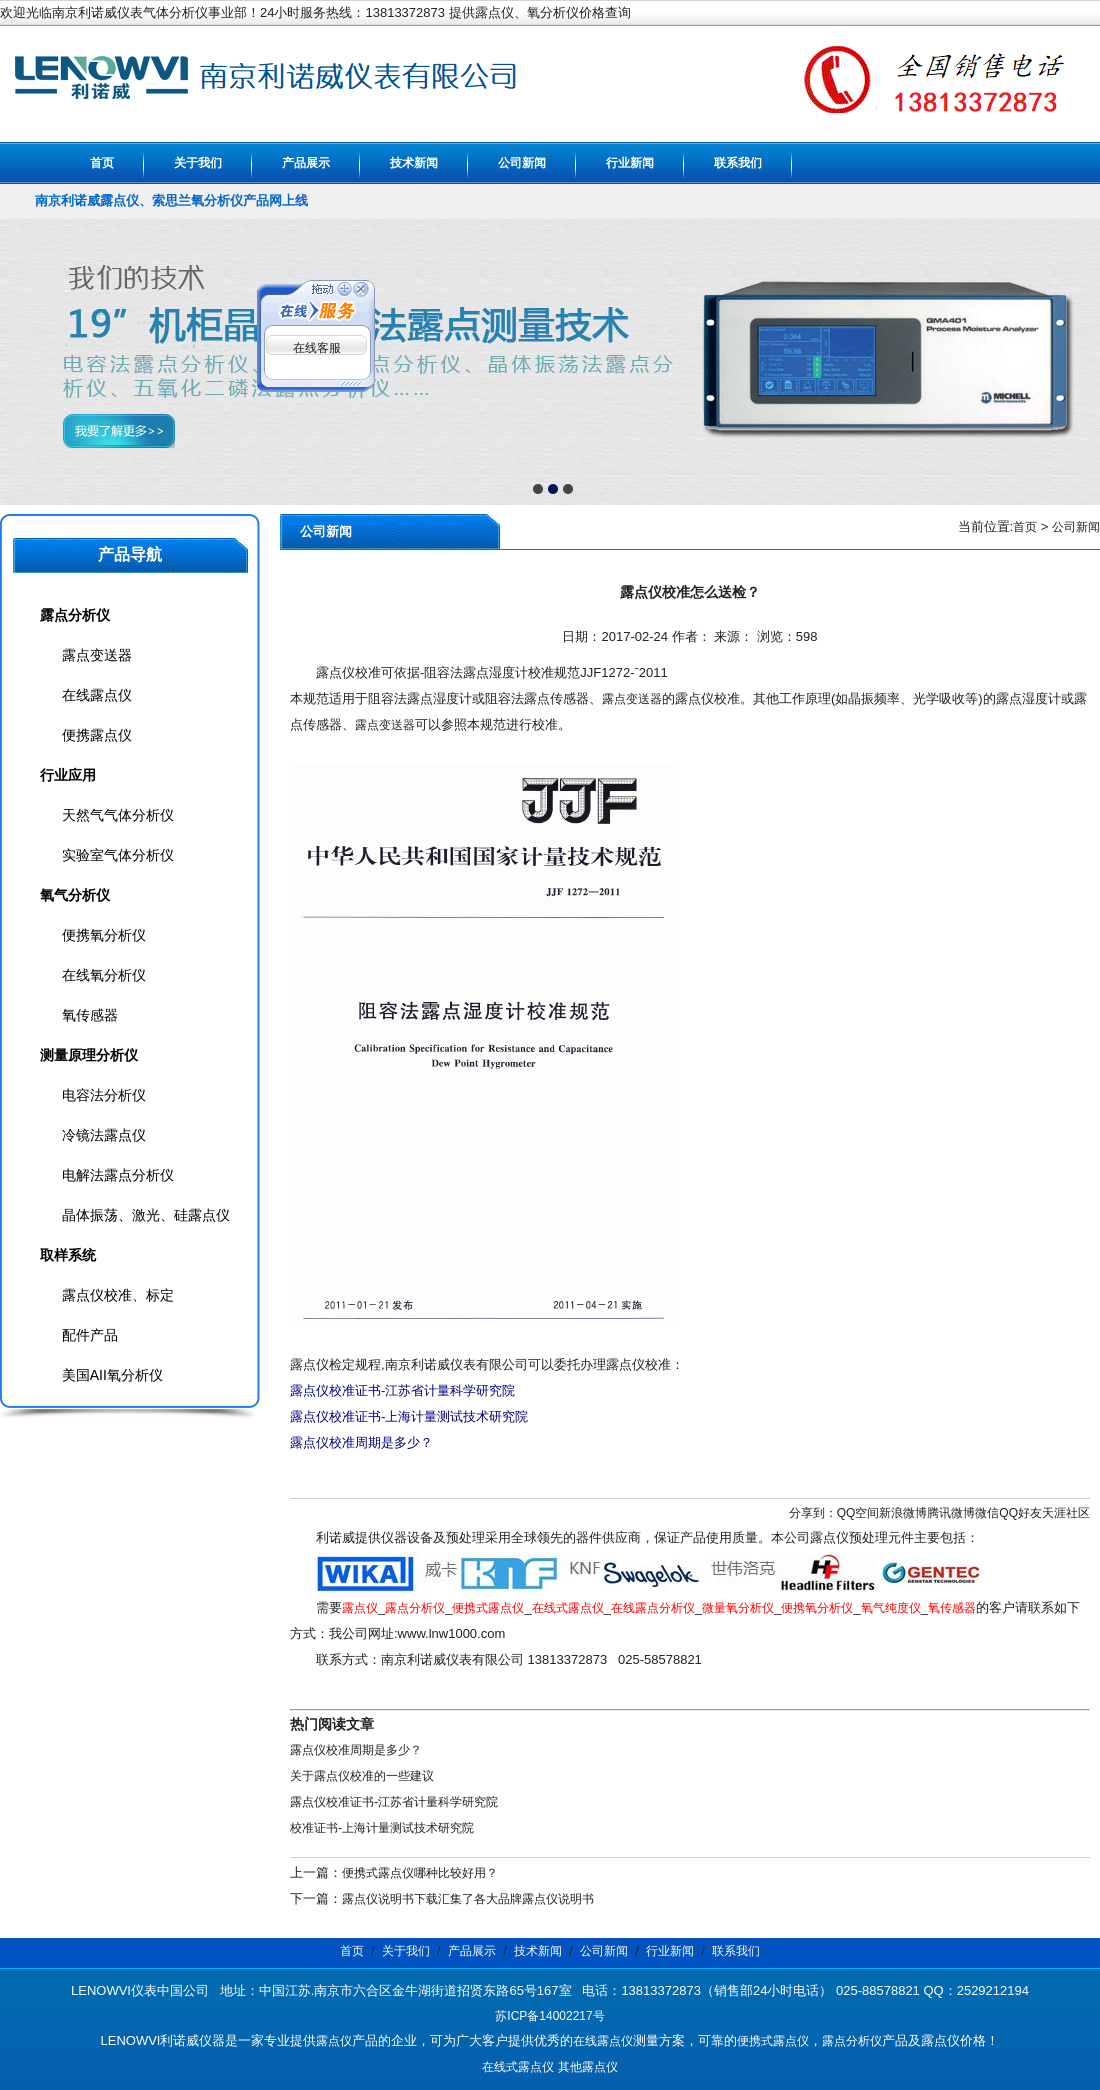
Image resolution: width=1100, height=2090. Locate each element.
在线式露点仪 (568, 1608)
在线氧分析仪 (104, 975)
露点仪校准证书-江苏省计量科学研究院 (394, 1802)
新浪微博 (903, 1513)
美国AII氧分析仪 (112, 1375)
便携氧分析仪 (817, 1608)
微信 (987, 1513)
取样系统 (68, 1255)
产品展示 (306, 163)
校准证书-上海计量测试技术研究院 (382, 1828)
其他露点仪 (588, 2067)
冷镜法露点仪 (104, 1135)
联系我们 (738, 163)
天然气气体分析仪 (118, 815)
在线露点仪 (97, 695)
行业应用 (68, 775)
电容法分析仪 (104, 1095)
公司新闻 (522, 163)
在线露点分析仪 (653, 1608)
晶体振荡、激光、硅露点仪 (146, 1215)
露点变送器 (632, 699)
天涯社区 (1066, 1513)
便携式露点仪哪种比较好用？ (420, 1873)
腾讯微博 (951, 1513)
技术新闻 (414, 163)
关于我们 (198, 163)
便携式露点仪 (488, 1608)
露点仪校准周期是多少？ (356, 1750)
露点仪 (360, 1608)
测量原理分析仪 (89, 1055)
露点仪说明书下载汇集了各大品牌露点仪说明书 (468, 1899)
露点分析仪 (415, 1608)
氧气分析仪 (75, 895)
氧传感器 (952, 1608)
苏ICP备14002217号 (549, 2016)
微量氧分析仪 (738, 1608)
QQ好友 (1020, 1513)
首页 (102, 163)
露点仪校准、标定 (118, 1295)
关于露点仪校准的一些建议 (362, 1776)
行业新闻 (630, 163)
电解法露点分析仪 (118, 1175)
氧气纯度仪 (891, 1608)
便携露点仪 (97, 735)
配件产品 (90, 1335)
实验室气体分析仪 (118, 855)
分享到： (813, 1513)
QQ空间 (858, 1513)
